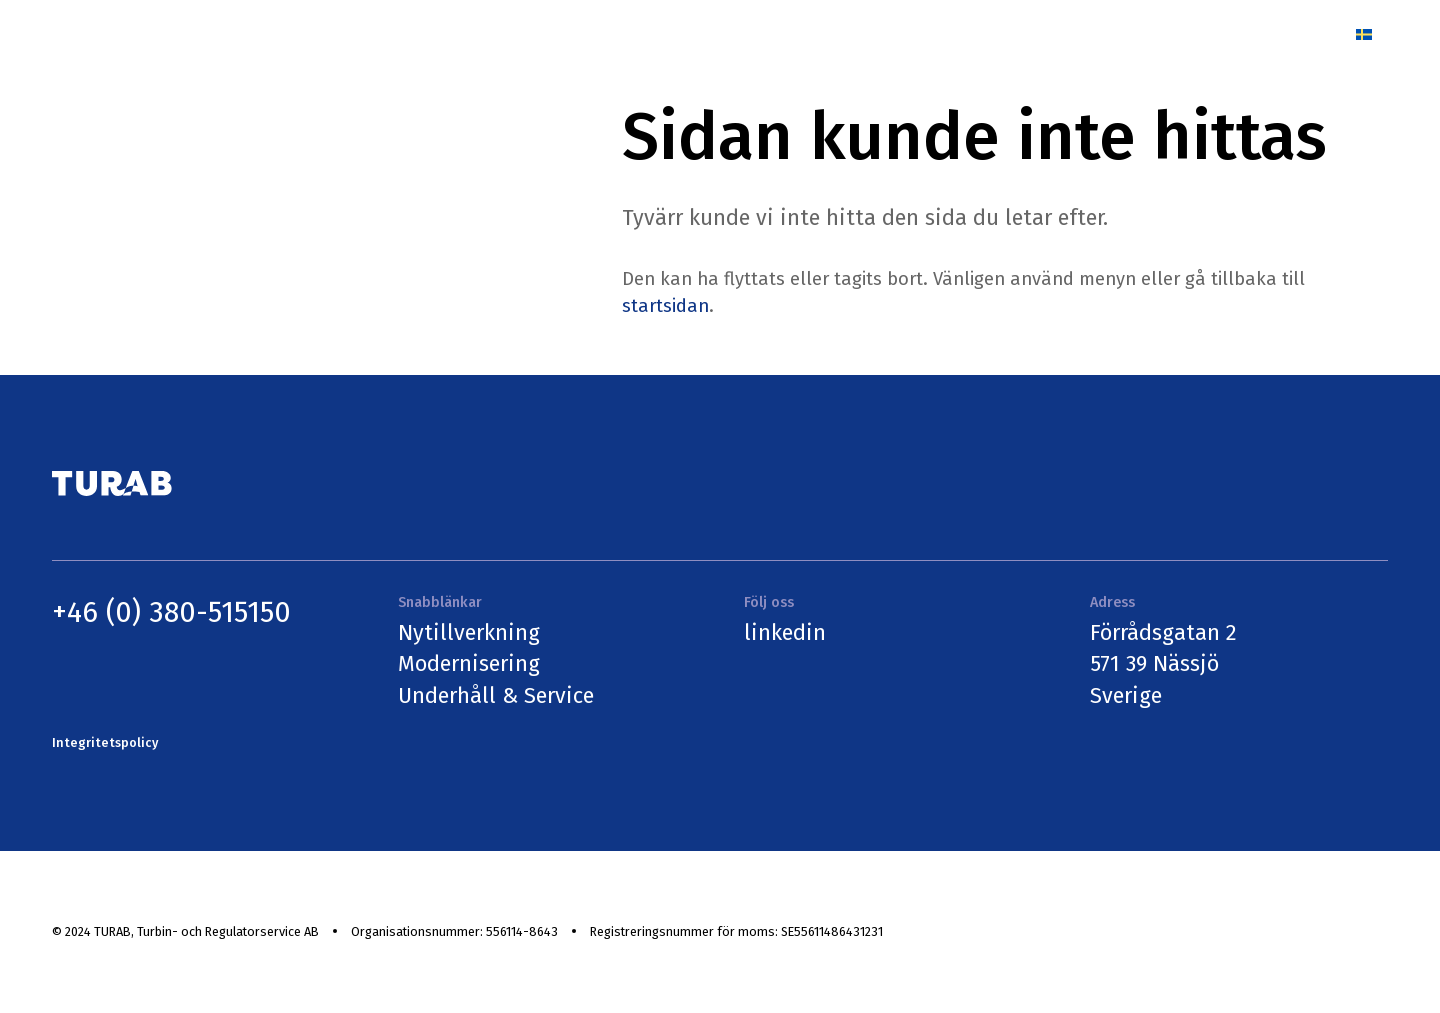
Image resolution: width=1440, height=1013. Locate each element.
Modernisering (469, 664)
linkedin (785, 633)
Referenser (939, 33)
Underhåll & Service (496, 696)
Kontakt (1289, 33)
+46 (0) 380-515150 (171, 612)
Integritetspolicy (105, 742)
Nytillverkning (469, 633)
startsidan (665, 306)
